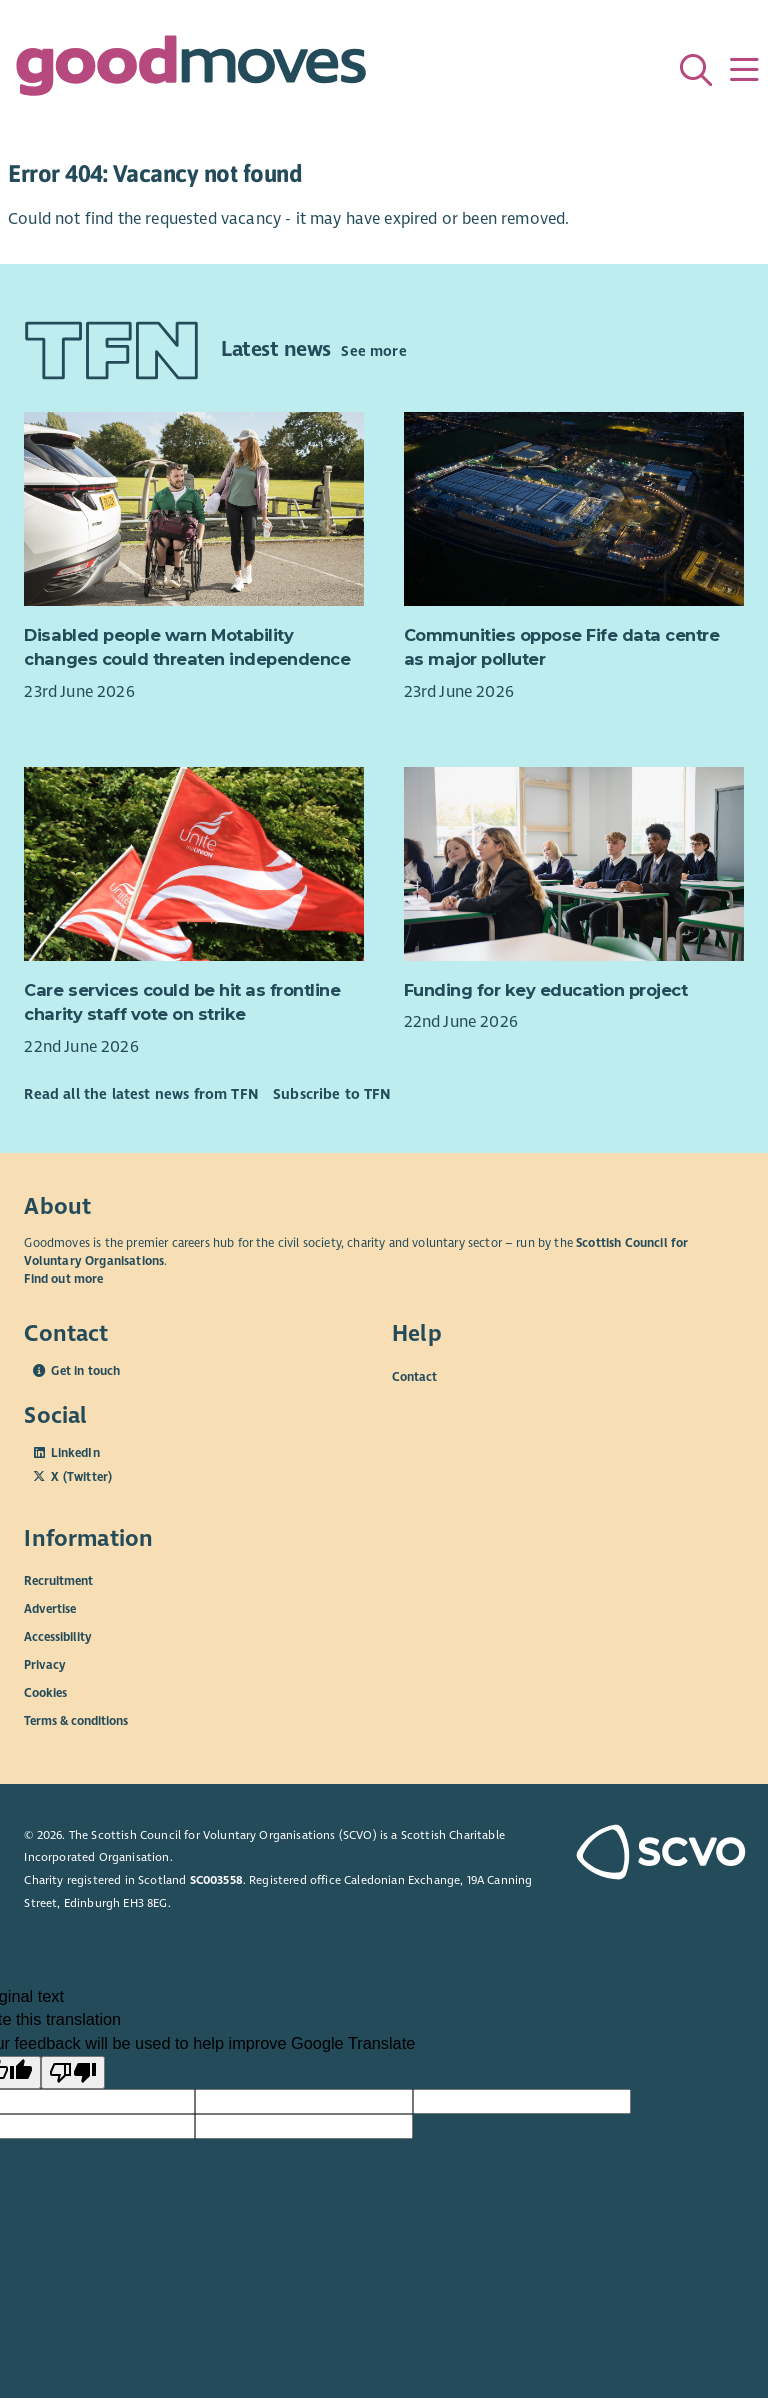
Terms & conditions (76, 1721)
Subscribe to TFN (332, 1094)
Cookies (45, 1693)
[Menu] (744, 70)
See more (373, 351)
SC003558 (216, 1880)
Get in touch (85, 1371)
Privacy (45, 1665)
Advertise (50, 1609)
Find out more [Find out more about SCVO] (63, 1279)
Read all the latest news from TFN (140, 1094)
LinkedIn (75, 1453)
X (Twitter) (81, 1477)
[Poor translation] (73, 2073)
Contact (414, 1376)
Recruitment (58, 1581)
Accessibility (58, 1637)
